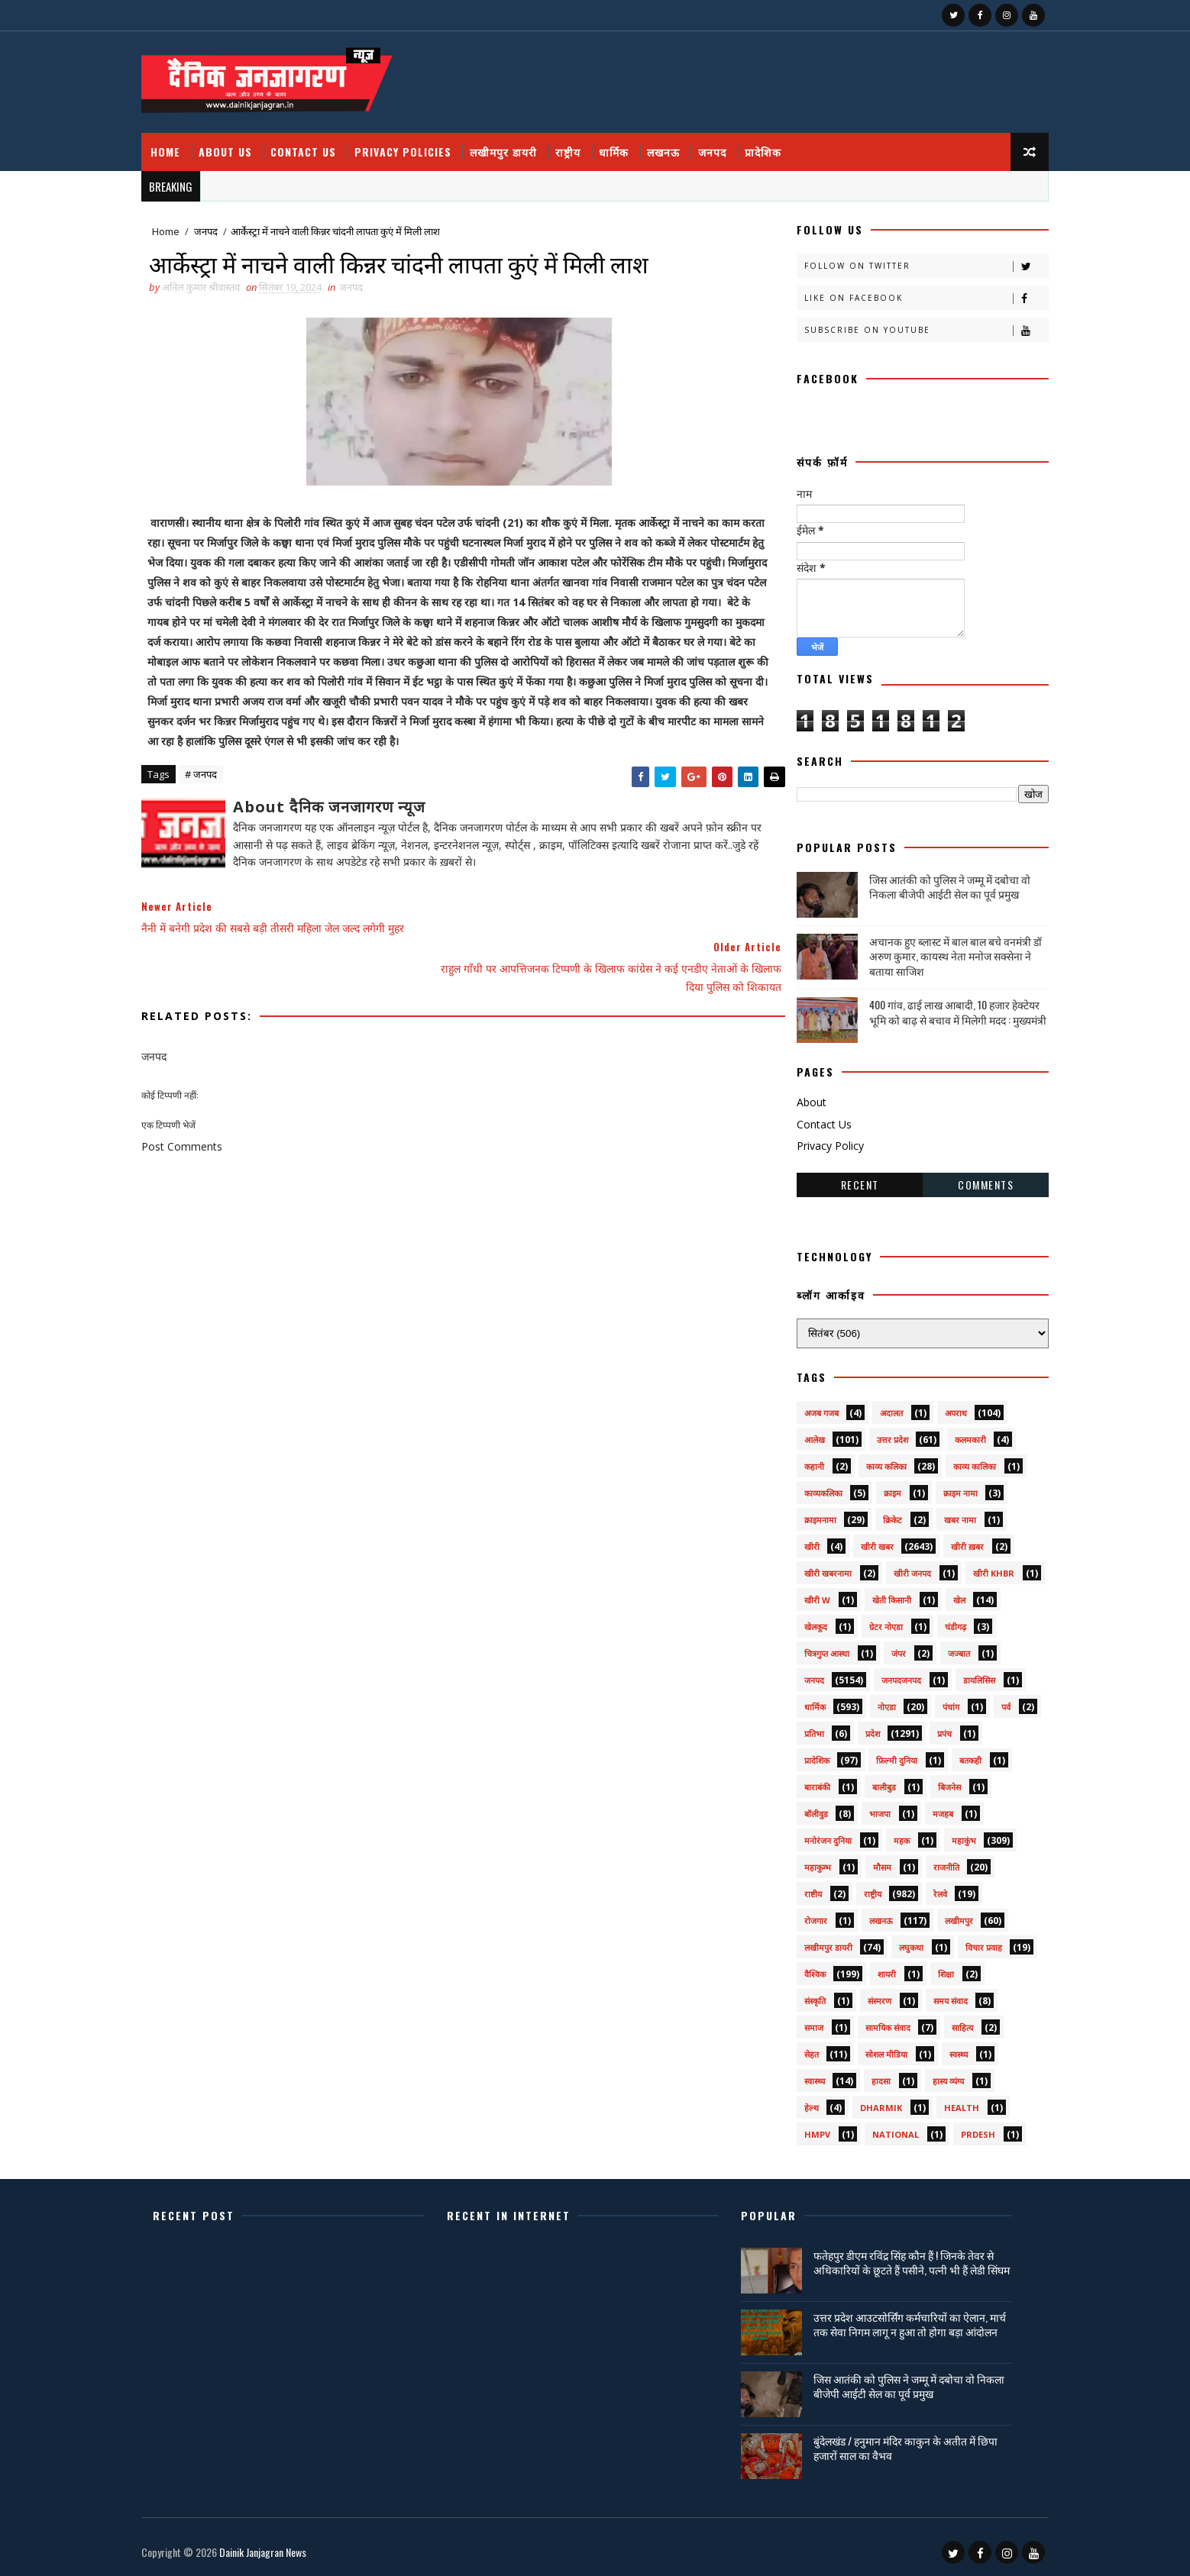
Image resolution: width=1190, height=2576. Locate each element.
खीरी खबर (862, 1541)
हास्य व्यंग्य (933, 2075)
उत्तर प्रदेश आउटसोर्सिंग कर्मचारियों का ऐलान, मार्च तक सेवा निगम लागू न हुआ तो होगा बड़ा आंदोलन (913, 2321)
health (947, 2102)
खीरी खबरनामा (813, 1568)
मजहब (928, 1808)
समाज (799, 2022)
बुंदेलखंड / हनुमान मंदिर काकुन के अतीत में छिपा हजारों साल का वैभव (909, 2445)
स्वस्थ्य (944, 2049)
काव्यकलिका (809, 1487)
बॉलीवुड (801, 1808)
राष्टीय (798, 1888)
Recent (845, 1178)
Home (180, 145)
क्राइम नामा (946, 1487)
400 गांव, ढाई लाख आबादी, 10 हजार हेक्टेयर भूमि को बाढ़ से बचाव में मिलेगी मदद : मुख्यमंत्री (943, 1006)
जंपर (884, 1648)
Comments (971, 1178)
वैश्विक (800, 1968)
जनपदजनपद (887, 1674)
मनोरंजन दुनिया (813, 1835)
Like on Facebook (911, 293)
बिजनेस (934, 1781)
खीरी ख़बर (952, 1541)
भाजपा (865, 1808)
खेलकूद (801, 1621)
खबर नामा (946, 1514)
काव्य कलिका (872, 1461)
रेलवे (926, 1888)
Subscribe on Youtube (911, 325)
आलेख (800, 1434)
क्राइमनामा (806, 1514)
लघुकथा (896, 1942)
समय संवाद (936, 1995)
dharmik (867, 2102)
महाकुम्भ (803, 1861)
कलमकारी (956, 1434)
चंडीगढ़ (941, 1621)
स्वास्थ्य (800, 2075)
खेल (945, 1594)
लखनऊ (677, 145)
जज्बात (944, 1648)
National (881, 2129)
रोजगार (801, 1915)
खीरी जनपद (898, 1568)
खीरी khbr (979, 1568)
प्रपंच (930, 1728)
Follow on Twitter (911, 260)
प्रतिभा (800, 1728)
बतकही (956, 1755)
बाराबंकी (803, 1781)
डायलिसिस (965, 1674)
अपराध (941, 1407)
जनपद (727, 145)
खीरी (797, 1541)
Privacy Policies (417, 145)
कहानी (800, 1461)
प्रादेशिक (777, 145)
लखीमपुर (944, 1915)
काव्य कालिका (960, 1461)
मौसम (868, 1861)
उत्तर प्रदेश (878, 1434)
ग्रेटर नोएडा (871, 1621)
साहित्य (948, 2022)
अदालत (876, 1407)
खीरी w (803, 1594)
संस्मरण (865, 1995)
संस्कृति (800, 1995)
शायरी (872, 1968)
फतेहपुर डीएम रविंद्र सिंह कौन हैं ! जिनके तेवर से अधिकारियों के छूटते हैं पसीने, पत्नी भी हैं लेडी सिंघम (907, 2264)
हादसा (866, 2075)
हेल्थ (797, 2102)
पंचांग (936, 1701)
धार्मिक (628, 145)
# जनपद (215, 791)
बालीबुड (869, 1781)
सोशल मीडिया (872, 2049)
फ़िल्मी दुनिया (882, 1755)
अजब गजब (807, 1407)
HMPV (803, 2129)
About (797, 1096)
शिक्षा (931, 1968)
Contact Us (318, 145)
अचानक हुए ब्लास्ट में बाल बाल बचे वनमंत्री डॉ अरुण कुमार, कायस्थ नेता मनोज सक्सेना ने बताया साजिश (941, 950)
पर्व (991, 1701)
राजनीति (932, 1861)
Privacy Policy (815, 1140)
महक (887, 1835)
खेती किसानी (877, 1594)
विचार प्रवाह (969, 1942)
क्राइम (878, 1487)
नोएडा (872, 1701)
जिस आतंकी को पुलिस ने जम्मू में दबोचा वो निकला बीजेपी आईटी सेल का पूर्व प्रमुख (935, 880)
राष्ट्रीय (582, 145)
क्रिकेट (878, 1514)
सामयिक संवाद (873, 2022)
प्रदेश (858, 1728)
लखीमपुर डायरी (517, 145)
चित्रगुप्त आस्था (812, 1648)
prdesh (963, 2129)
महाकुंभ (949, 1835)
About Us (240, 145)
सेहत (797, 2049)
